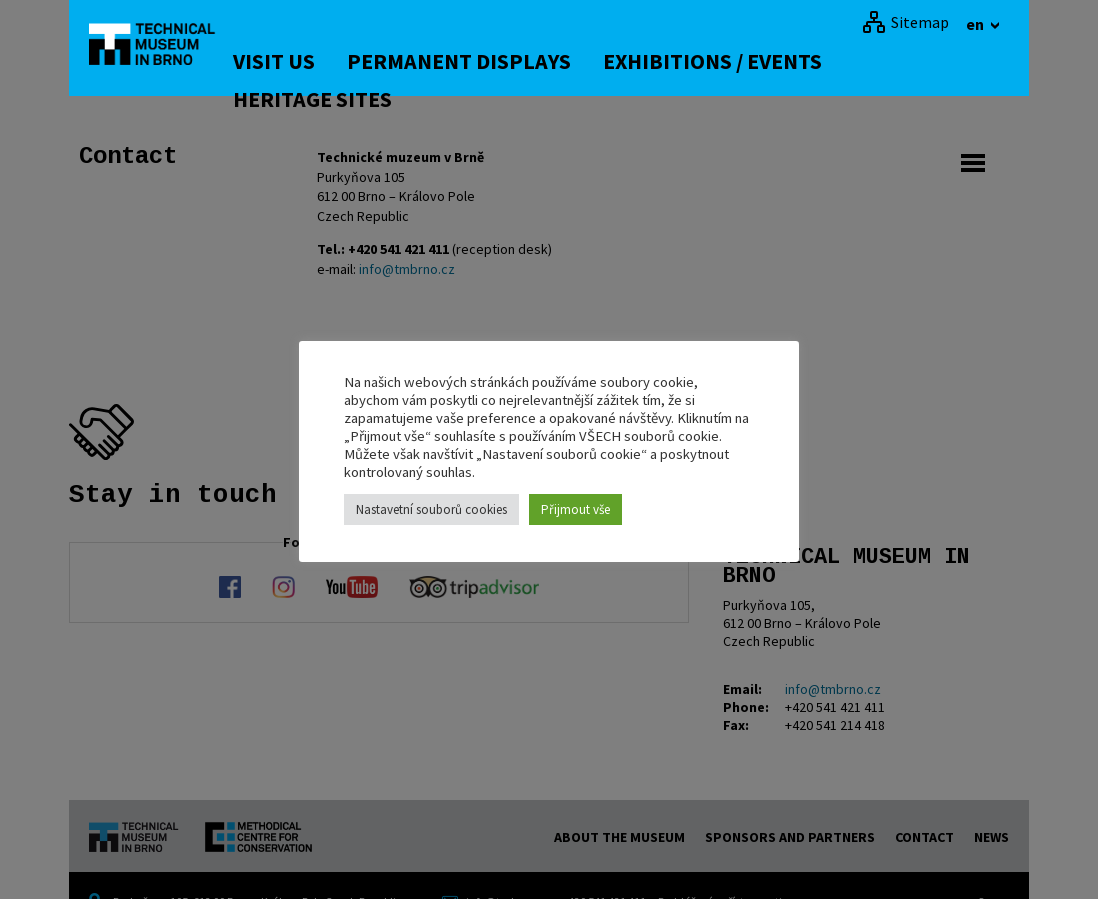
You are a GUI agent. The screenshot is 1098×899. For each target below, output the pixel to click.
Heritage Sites (336, 99)
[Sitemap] (905, 22)
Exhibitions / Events (736, 61)
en (976, 24)
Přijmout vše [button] (575, 509)
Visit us (298, 61)
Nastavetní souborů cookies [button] (431, 509)
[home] (163, 45)
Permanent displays (483, 61)
